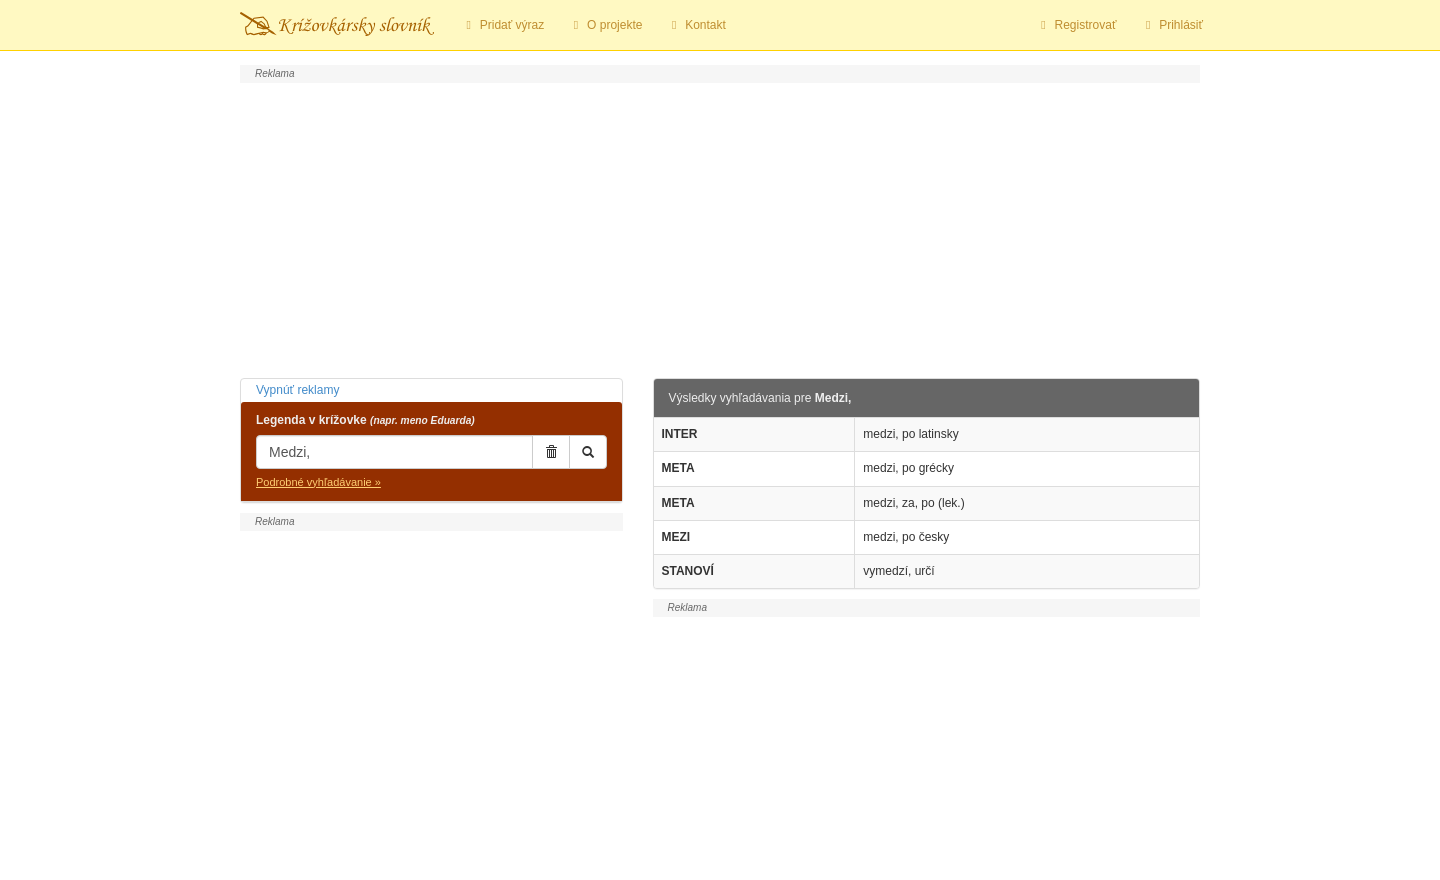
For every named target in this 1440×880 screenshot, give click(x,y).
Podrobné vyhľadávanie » (318, 482)
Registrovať (1076, 25)
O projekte (605, 25)
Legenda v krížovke (365, 420)
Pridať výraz (502, 25)
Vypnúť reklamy (297, 390)
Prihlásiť (1171, 25)
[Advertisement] (720, 228)
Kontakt (695, 25)
